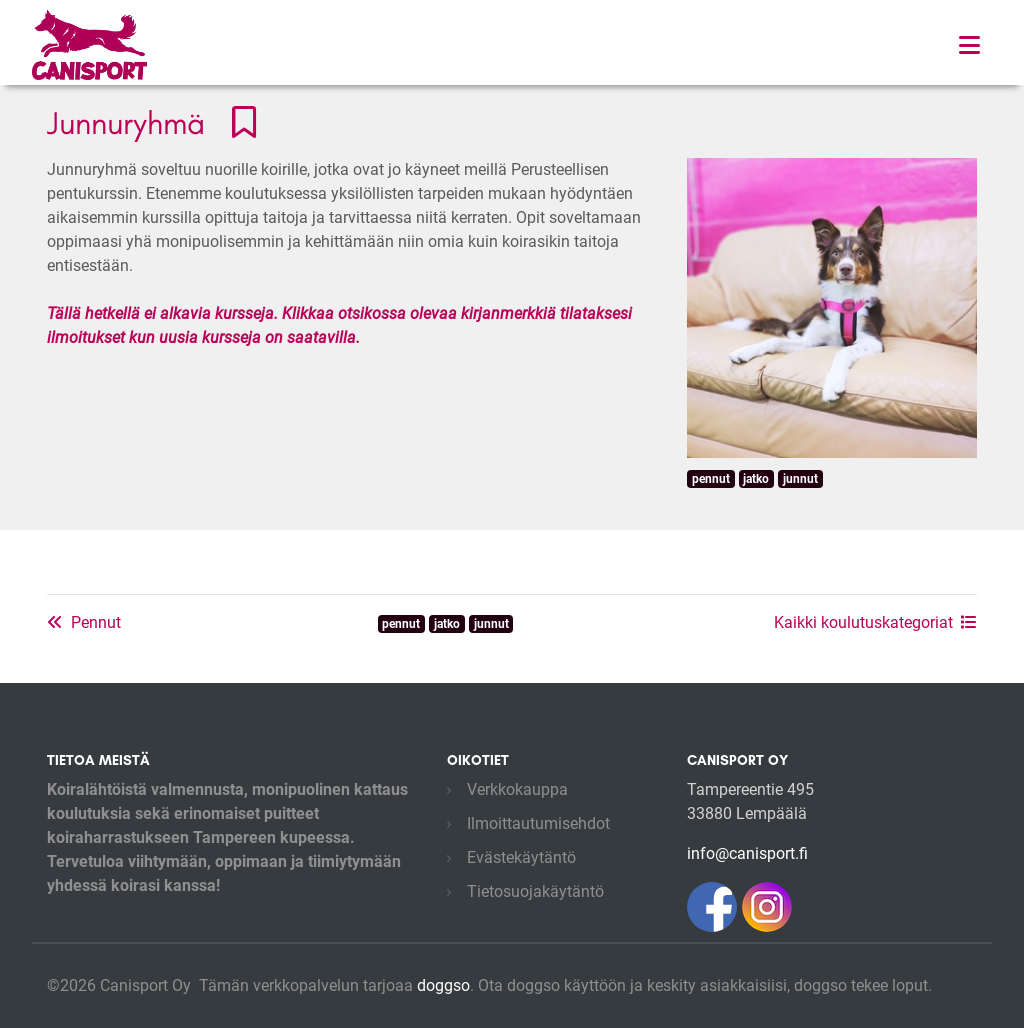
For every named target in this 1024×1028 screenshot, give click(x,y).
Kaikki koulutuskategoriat (875, 622)
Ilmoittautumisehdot (538, 823)
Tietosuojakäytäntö (535, 891)
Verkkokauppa (517, 789)
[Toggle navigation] (969, 45)
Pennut (84, 622)
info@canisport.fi (747, 853)
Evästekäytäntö (521, 857)
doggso (443, 985)
